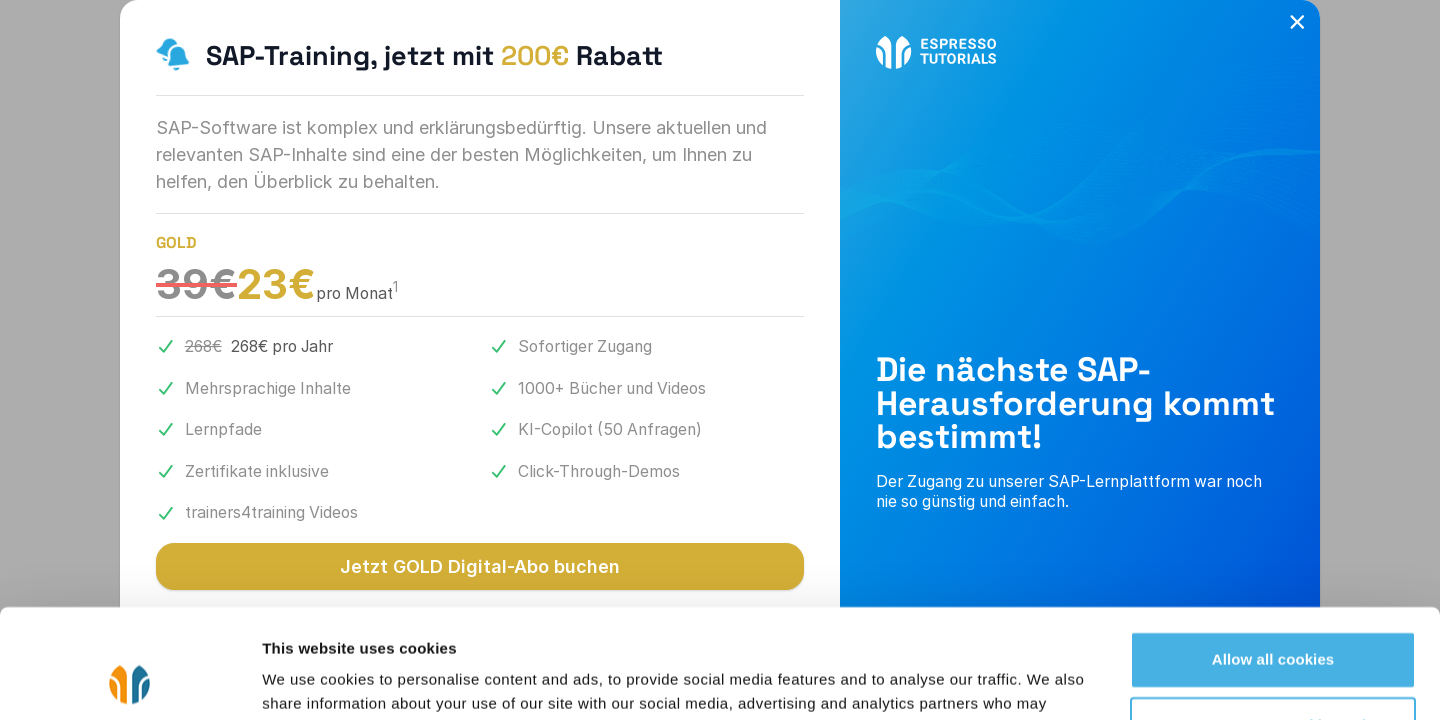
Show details (308, 680)
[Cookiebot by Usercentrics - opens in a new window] (129, 681)
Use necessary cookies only (1273, 622)
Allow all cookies (1273, 557)
